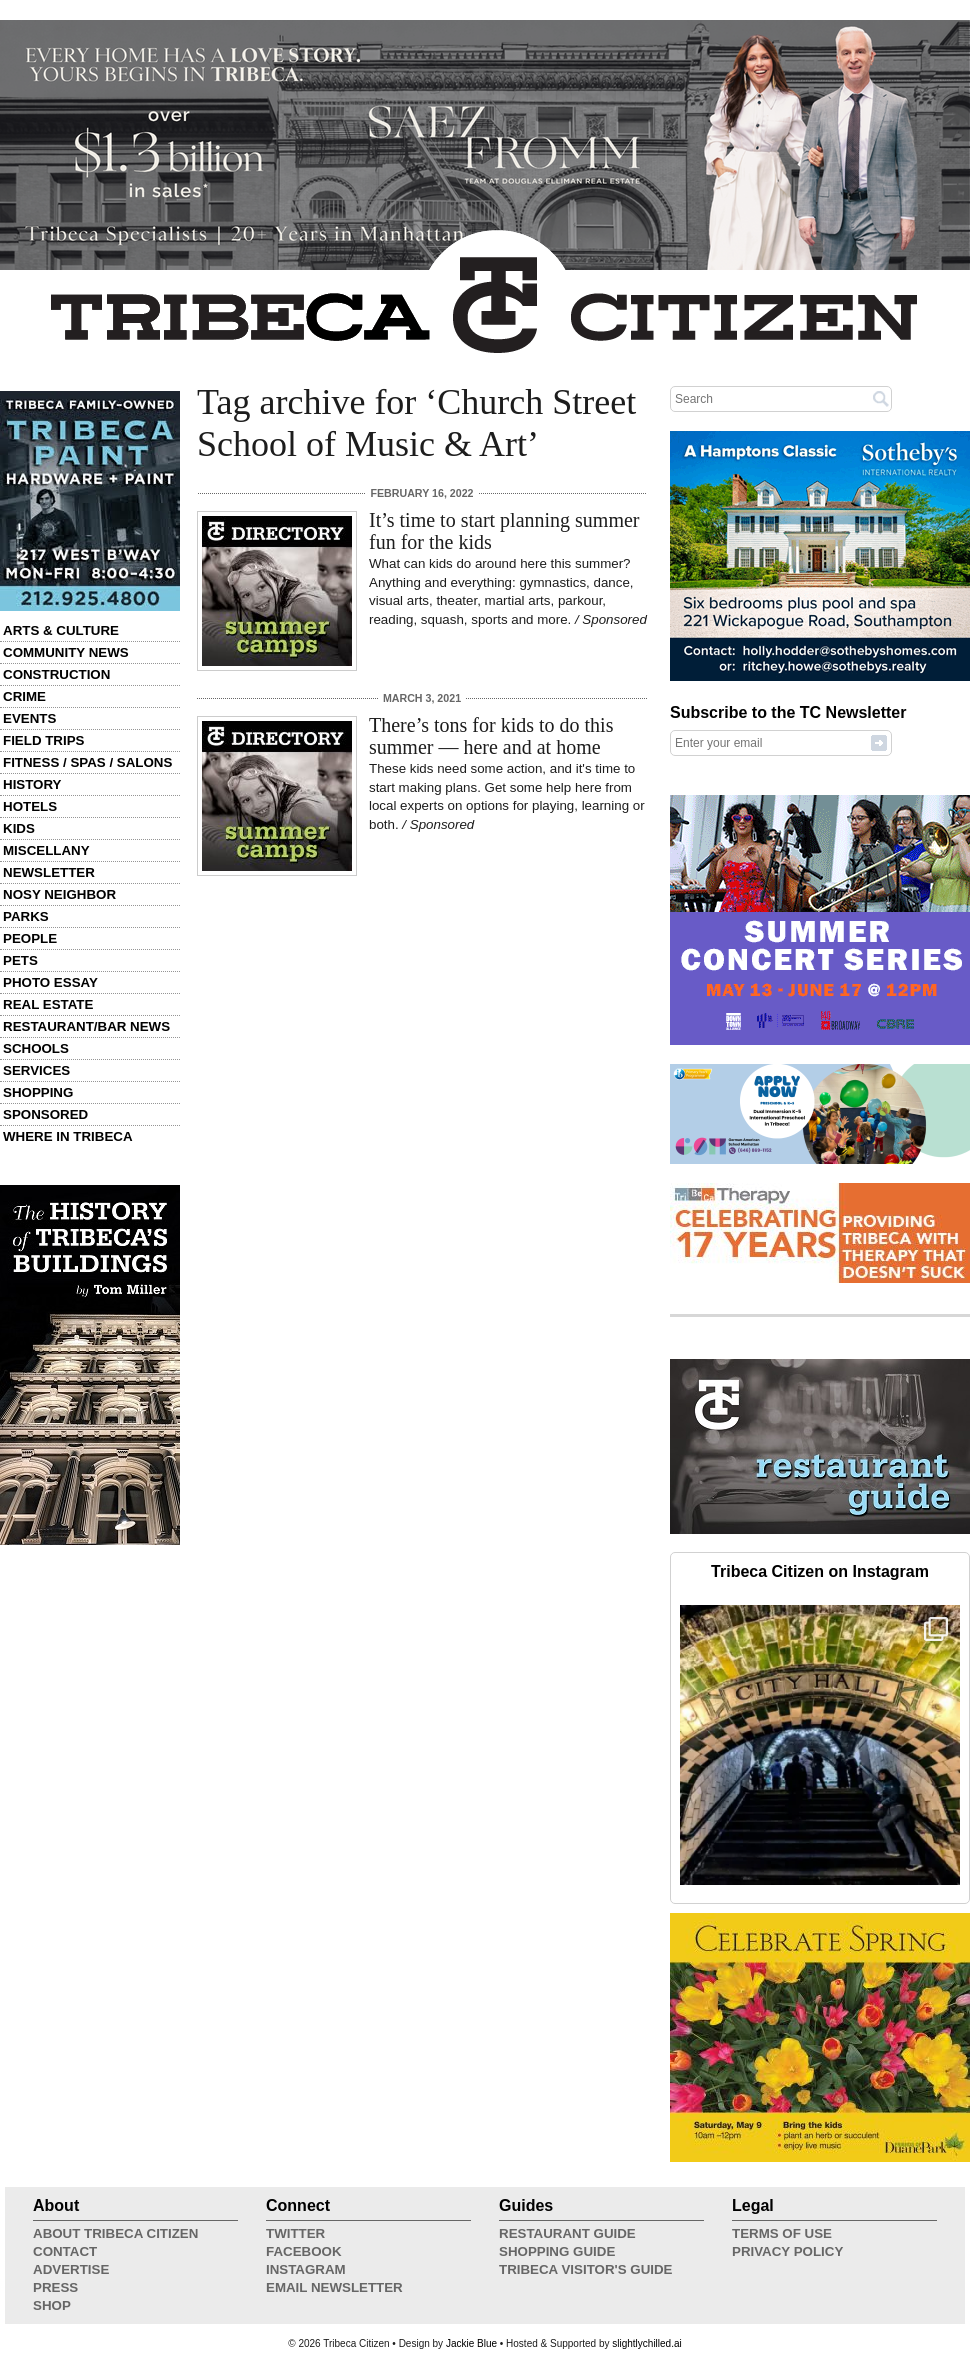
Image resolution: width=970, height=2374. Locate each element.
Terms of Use (782, 2233)
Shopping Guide (557, 2251)
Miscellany (46, 850)
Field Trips (43, 740)
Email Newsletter (334, 2287)
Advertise (71, 2269)
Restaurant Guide (567, 2233)
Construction (56, 674)
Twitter (295, 2233)
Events (29, 718)
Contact (65, 2251)
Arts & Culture (61, 630)
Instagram (306, 2269)
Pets (20, 960)
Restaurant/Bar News (86, 1026)
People (30, 938)
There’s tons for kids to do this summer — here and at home (491, 736)
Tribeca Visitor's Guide (586, 2269)
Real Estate (48, 1004)
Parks (26, 916)
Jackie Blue (471, 2343)
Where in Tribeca (68, 1136)
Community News (66, 652)
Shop (52, 2305)
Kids (19, 828)
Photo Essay (50, 982)
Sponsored (45, 1114)
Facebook (304, 2251)
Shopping (38, 1092)
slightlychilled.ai (646, 2343)
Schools (36, 1048)
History (32, 784)
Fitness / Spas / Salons (87, 762)
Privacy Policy (787, 2251)
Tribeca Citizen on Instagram (820, 1571)
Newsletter (49, 872)
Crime (24, 696)
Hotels (30, 806)
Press (55, 2287)
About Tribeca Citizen (115, 2233)
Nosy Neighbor (59, 894)
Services (36, 1070)
